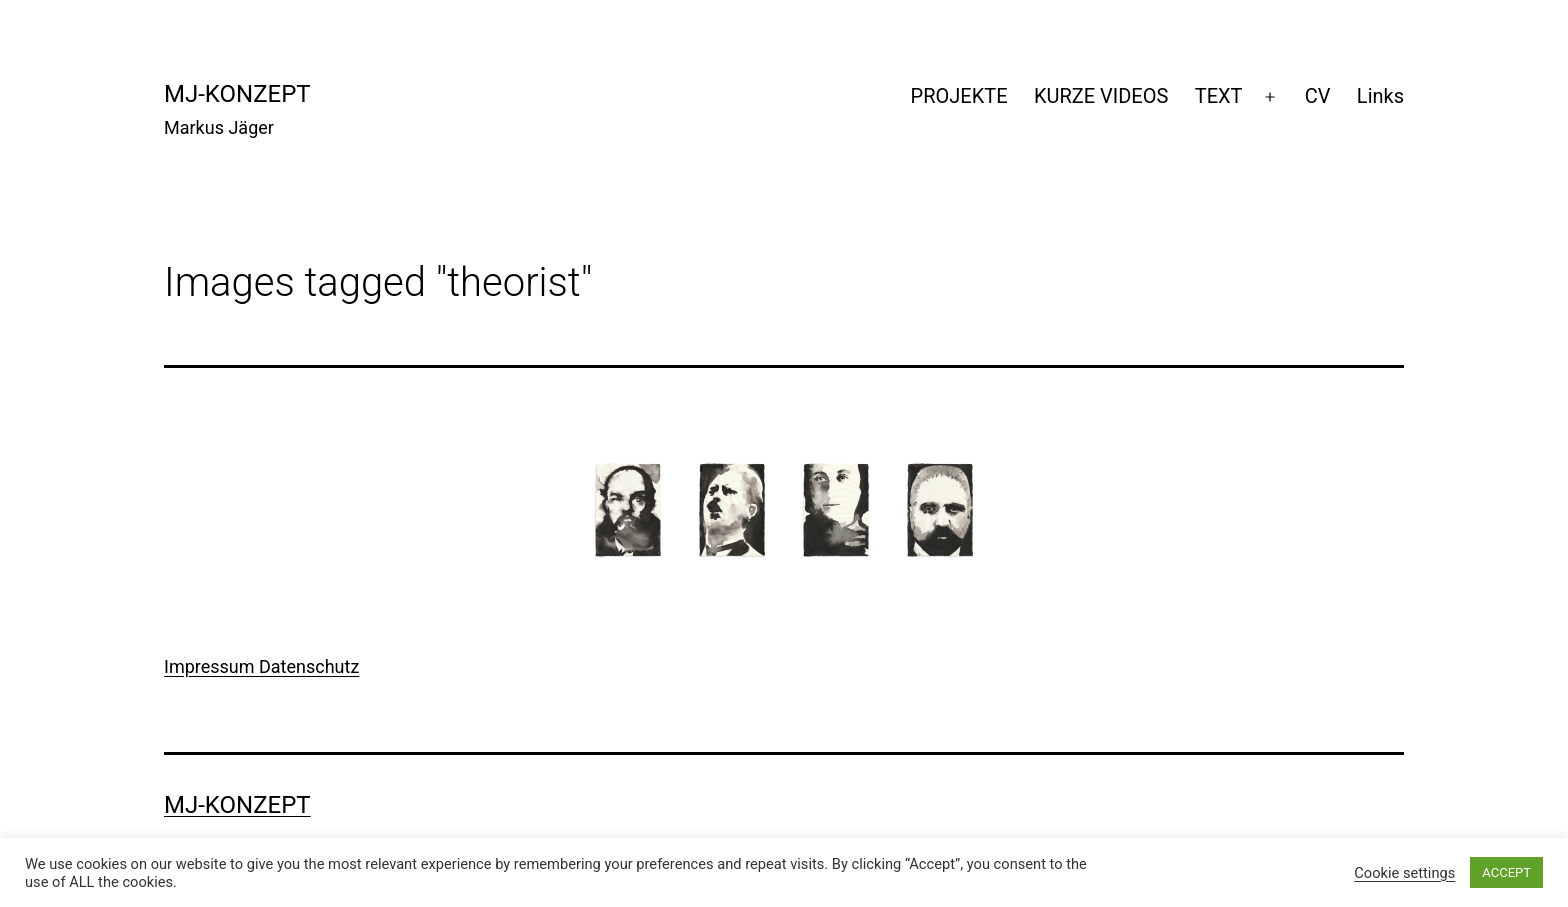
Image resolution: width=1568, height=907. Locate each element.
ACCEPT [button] (1506, 872)
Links (1380, 96)
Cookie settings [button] (1404, 873)
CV (1318, 96)
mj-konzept (237, 94)
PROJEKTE (959, 96)
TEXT (1219, 96)
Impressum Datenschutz (261, 666)
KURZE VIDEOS (1101, 96)
